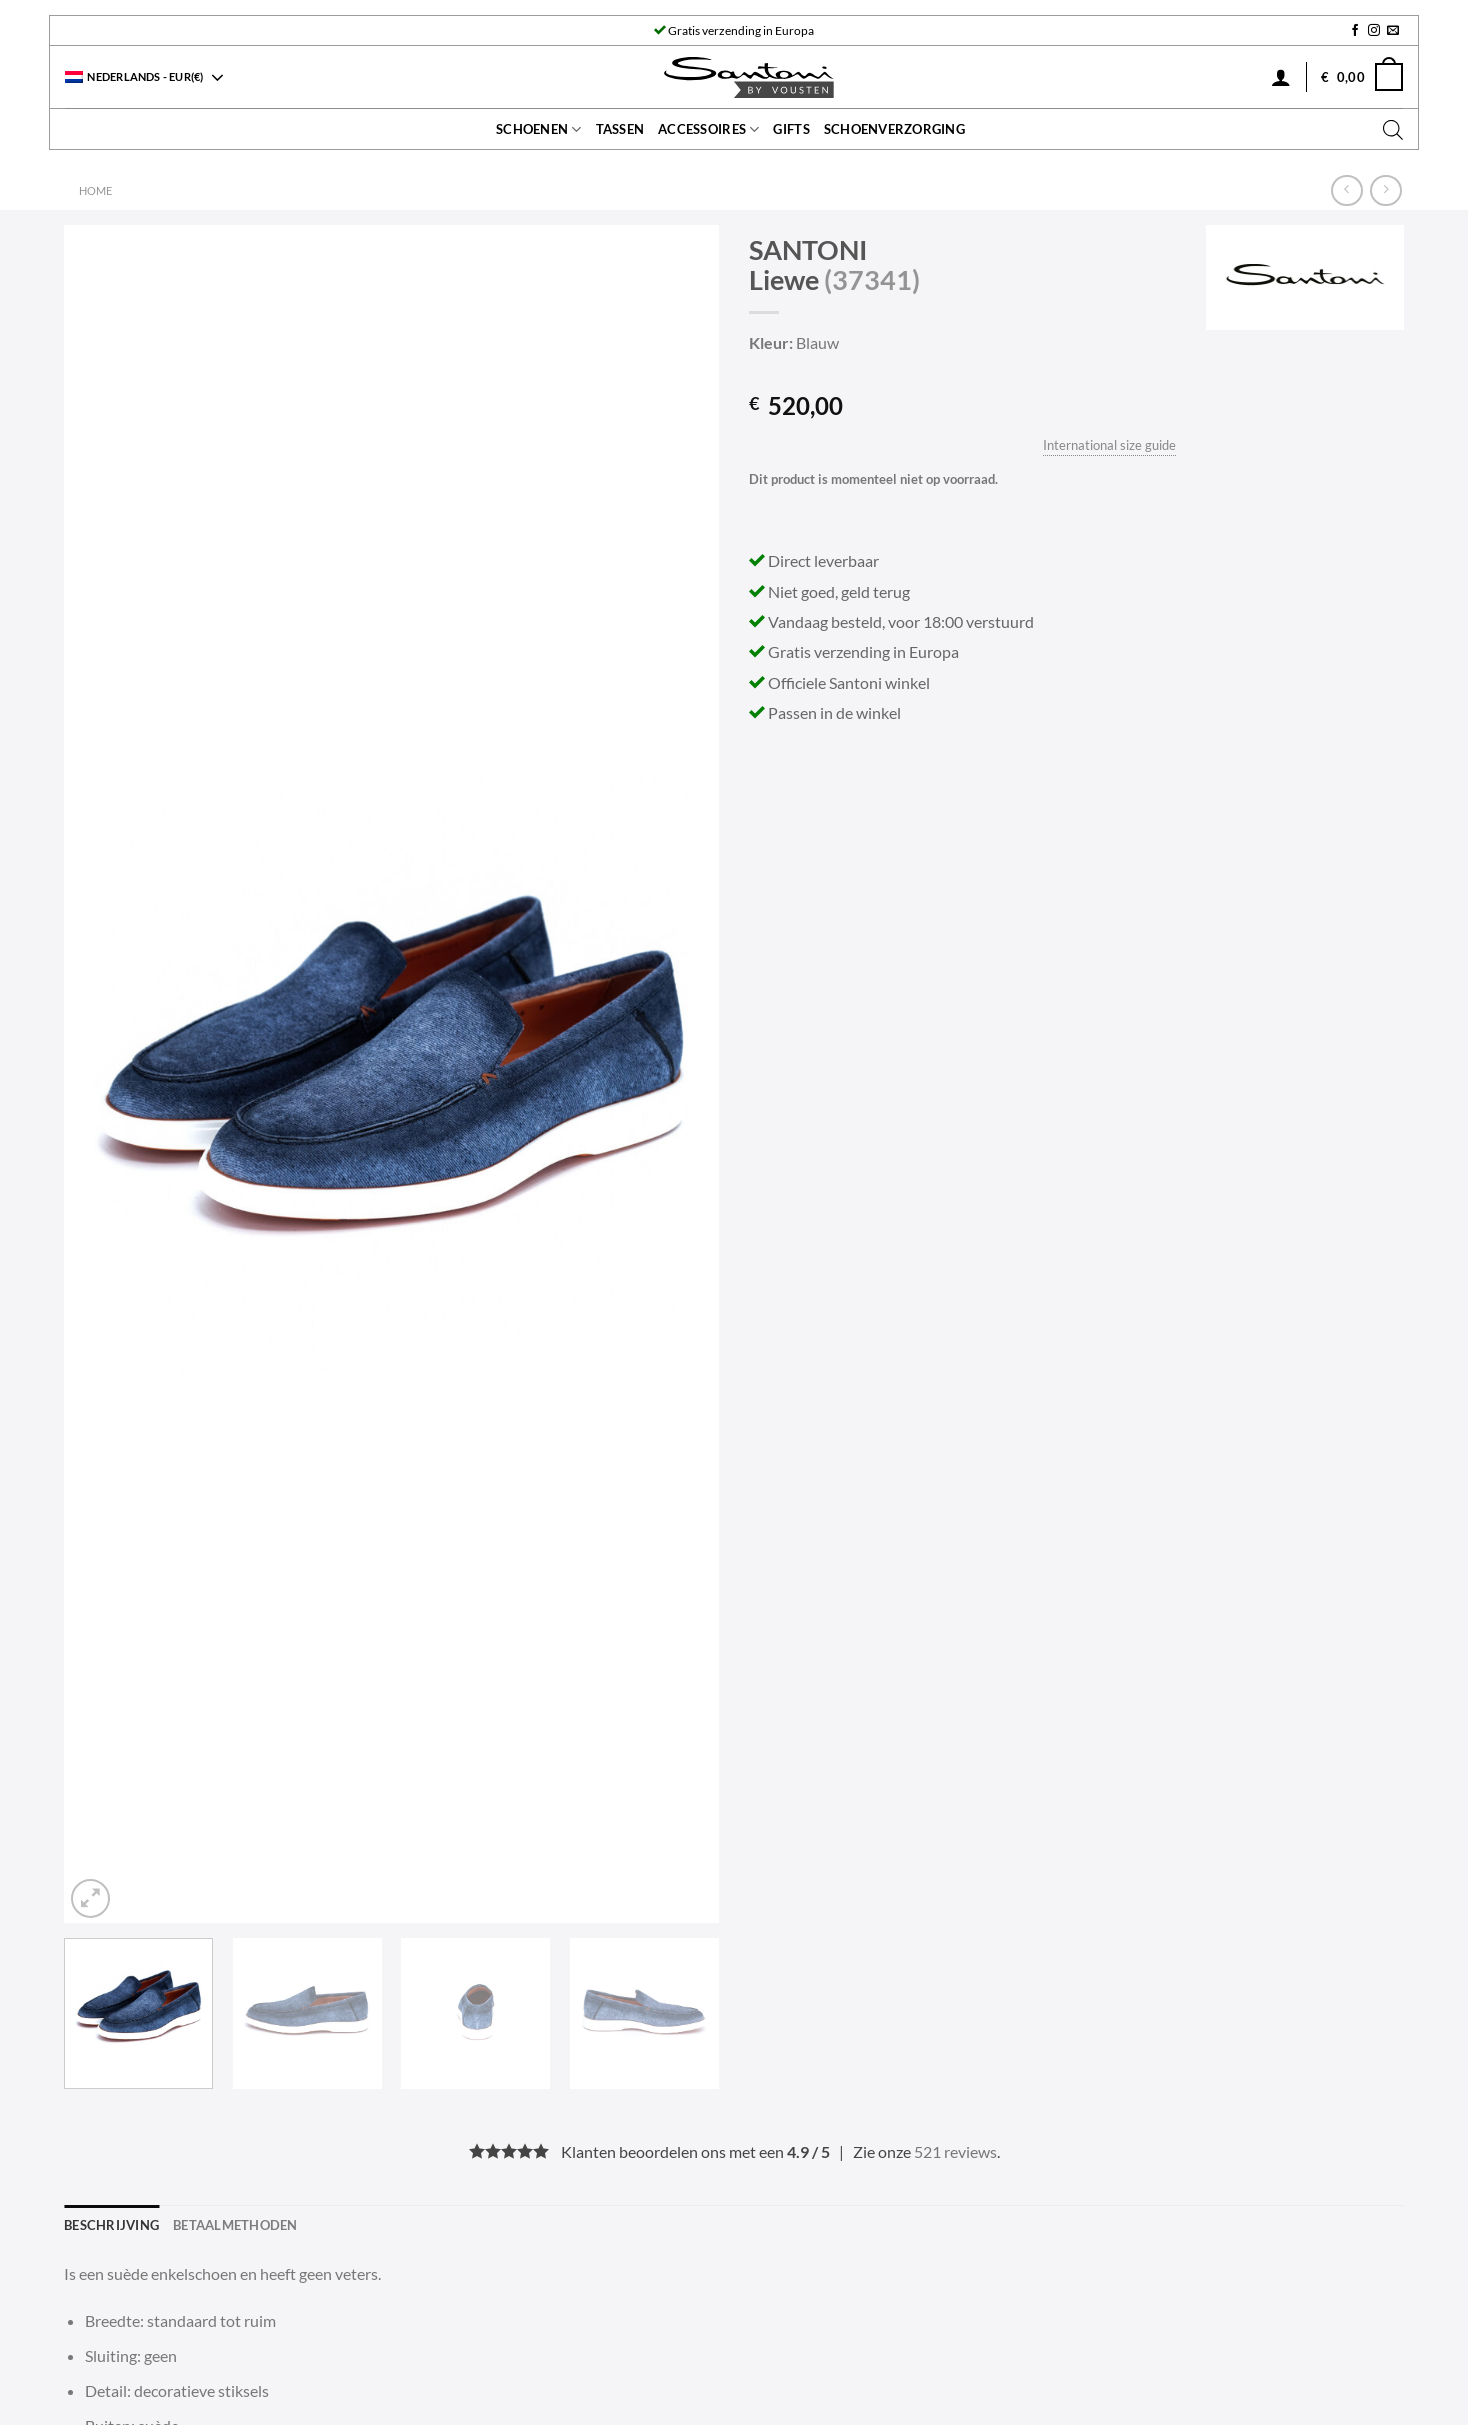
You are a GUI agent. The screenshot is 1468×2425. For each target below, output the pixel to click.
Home (95, 190)
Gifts (791, 129)
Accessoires (708, 129)
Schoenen (539, 129)
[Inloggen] (1281, 77)
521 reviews (955, 2151)
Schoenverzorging (894, 129)
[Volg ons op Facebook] (1355, 31)
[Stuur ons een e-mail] (1393, 31)
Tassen (620, 129)
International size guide (1109, 445)
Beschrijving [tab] (111, 2225)
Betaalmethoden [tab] (235, 2225)
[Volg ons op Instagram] (1374, 31)
